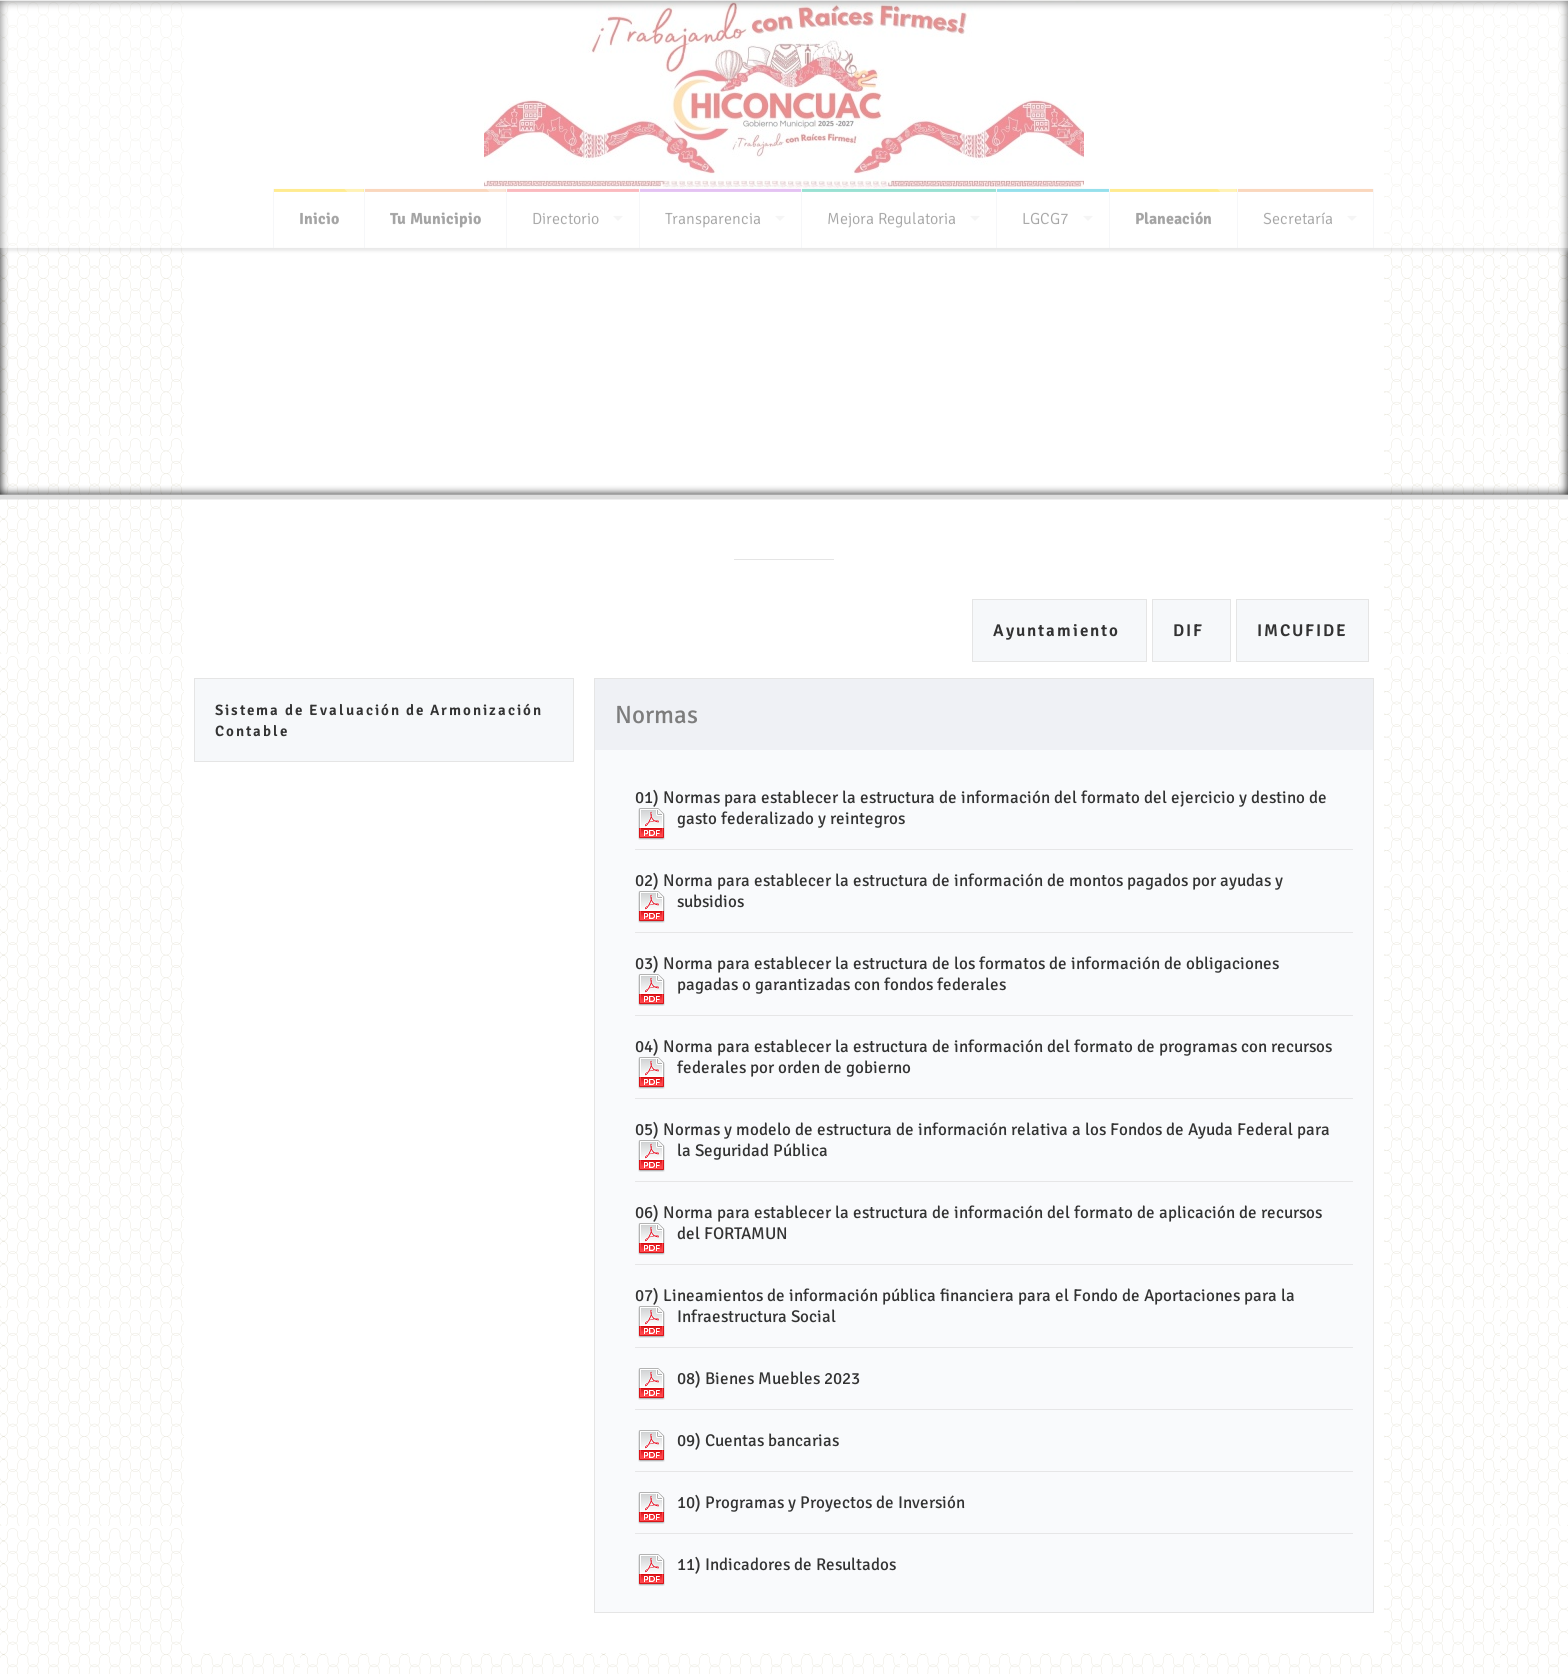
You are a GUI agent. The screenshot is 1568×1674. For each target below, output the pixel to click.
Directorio (565, 213)
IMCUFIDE (1302, 630)
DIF (1191, 630)
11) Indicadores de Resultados (786, 1564)
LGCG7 (1045, 213)
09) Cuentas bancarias (758, 1440)
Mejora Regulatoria (891, 213)
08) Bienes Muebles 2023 (768, 1378)
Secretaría (1298, 213)
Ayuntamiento (1059, 630)
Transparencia (713, 213)
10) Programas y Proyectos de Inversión (821, 1502)
